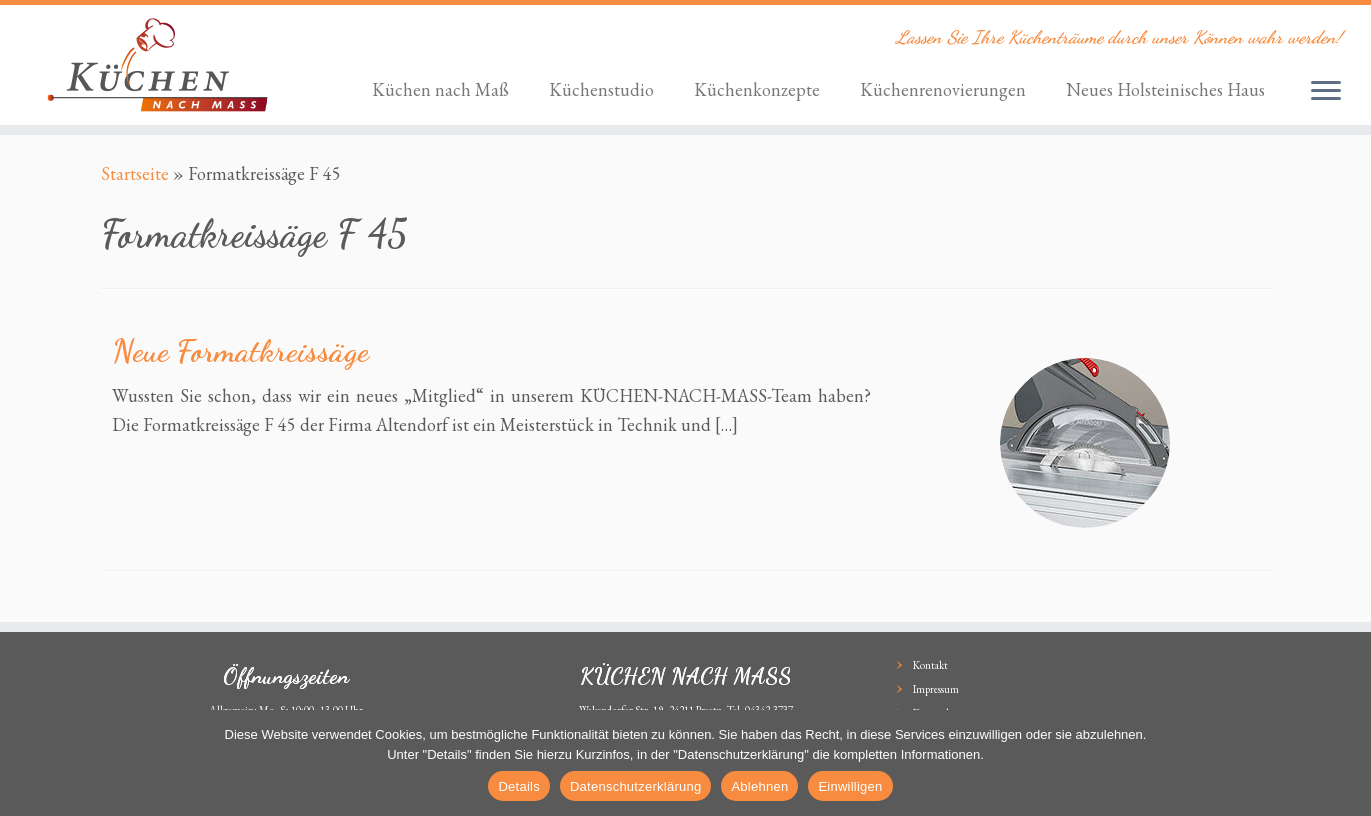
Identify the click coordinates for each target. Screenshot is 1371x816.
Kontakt (930, 665)
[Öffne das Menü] (1326, 92)
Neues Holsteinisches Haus (1165, 89)
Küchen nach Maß (440, 89)
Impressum (936, 689)
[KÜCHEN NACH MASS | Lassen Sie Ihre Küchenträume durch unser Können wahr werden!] (158, 65)
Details (519, 786)
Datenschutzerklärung (635, 786)
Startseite (135, 173)
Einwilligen (850, 786)
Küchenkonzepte (757, 89)
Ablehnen (759, 786)
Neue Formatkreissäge (240, 351)
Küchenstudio (601, 89)
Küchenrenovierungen (943, 89)
